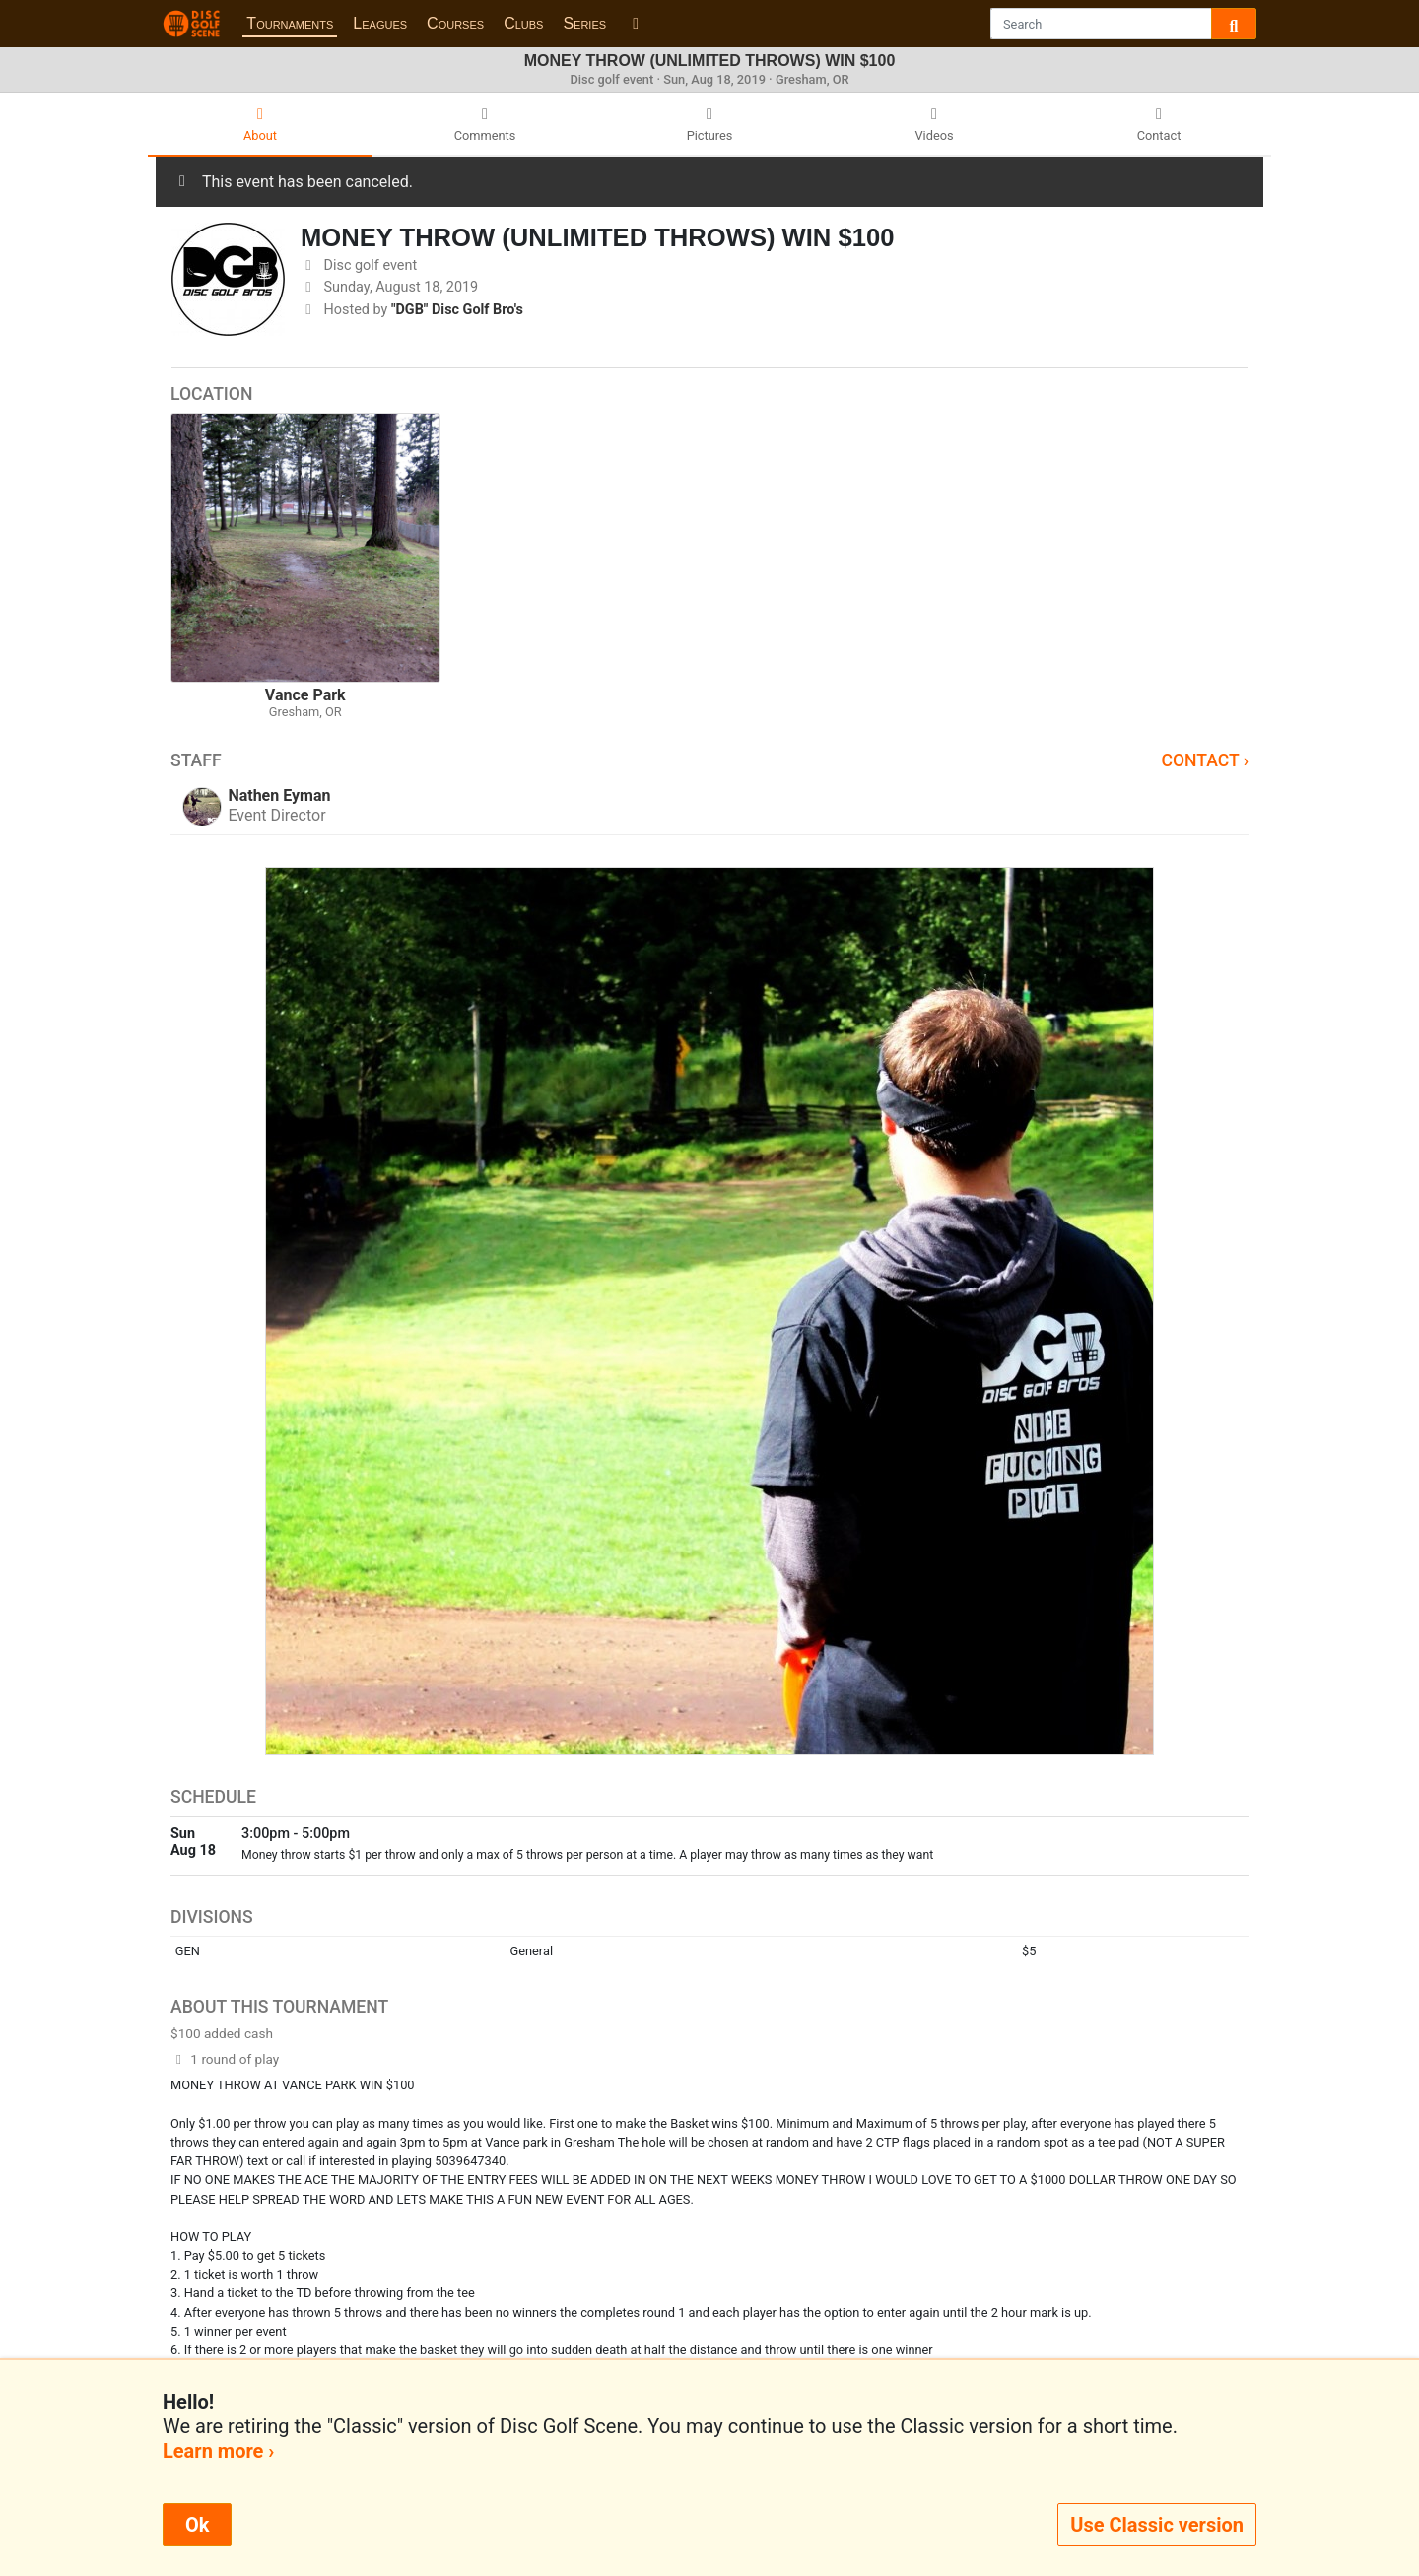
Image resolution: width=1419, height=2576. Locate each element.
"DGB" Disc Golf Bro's (457, 309)
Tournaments (289, 23)
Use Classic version (1157, 2525)
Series (584, 23)
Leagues (380, 23)
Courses (455, 23)
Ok (197, 2525)
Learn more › (218, 2451)
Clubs (523, 23)
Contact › (1205, 760)
